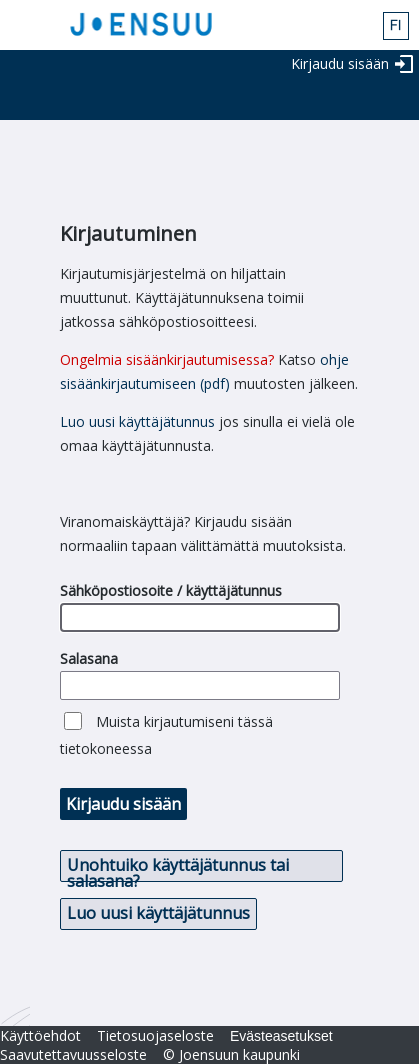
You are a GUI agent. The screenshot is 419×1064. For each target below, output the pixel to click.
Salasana (89, 658)
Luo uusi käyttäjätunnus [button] (158, 913)
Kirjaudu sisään (340, 63)
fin (396, 26)
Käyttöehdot (40, 1035)
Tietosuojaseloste (155, 1035)
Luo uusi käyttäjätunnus (137, 421)
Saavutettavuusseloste (73, 1054)
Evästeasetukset (281, 1036)
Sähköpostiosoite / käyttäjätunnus (171, 590)
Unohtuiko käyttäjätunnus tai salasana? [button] (178, 868)
